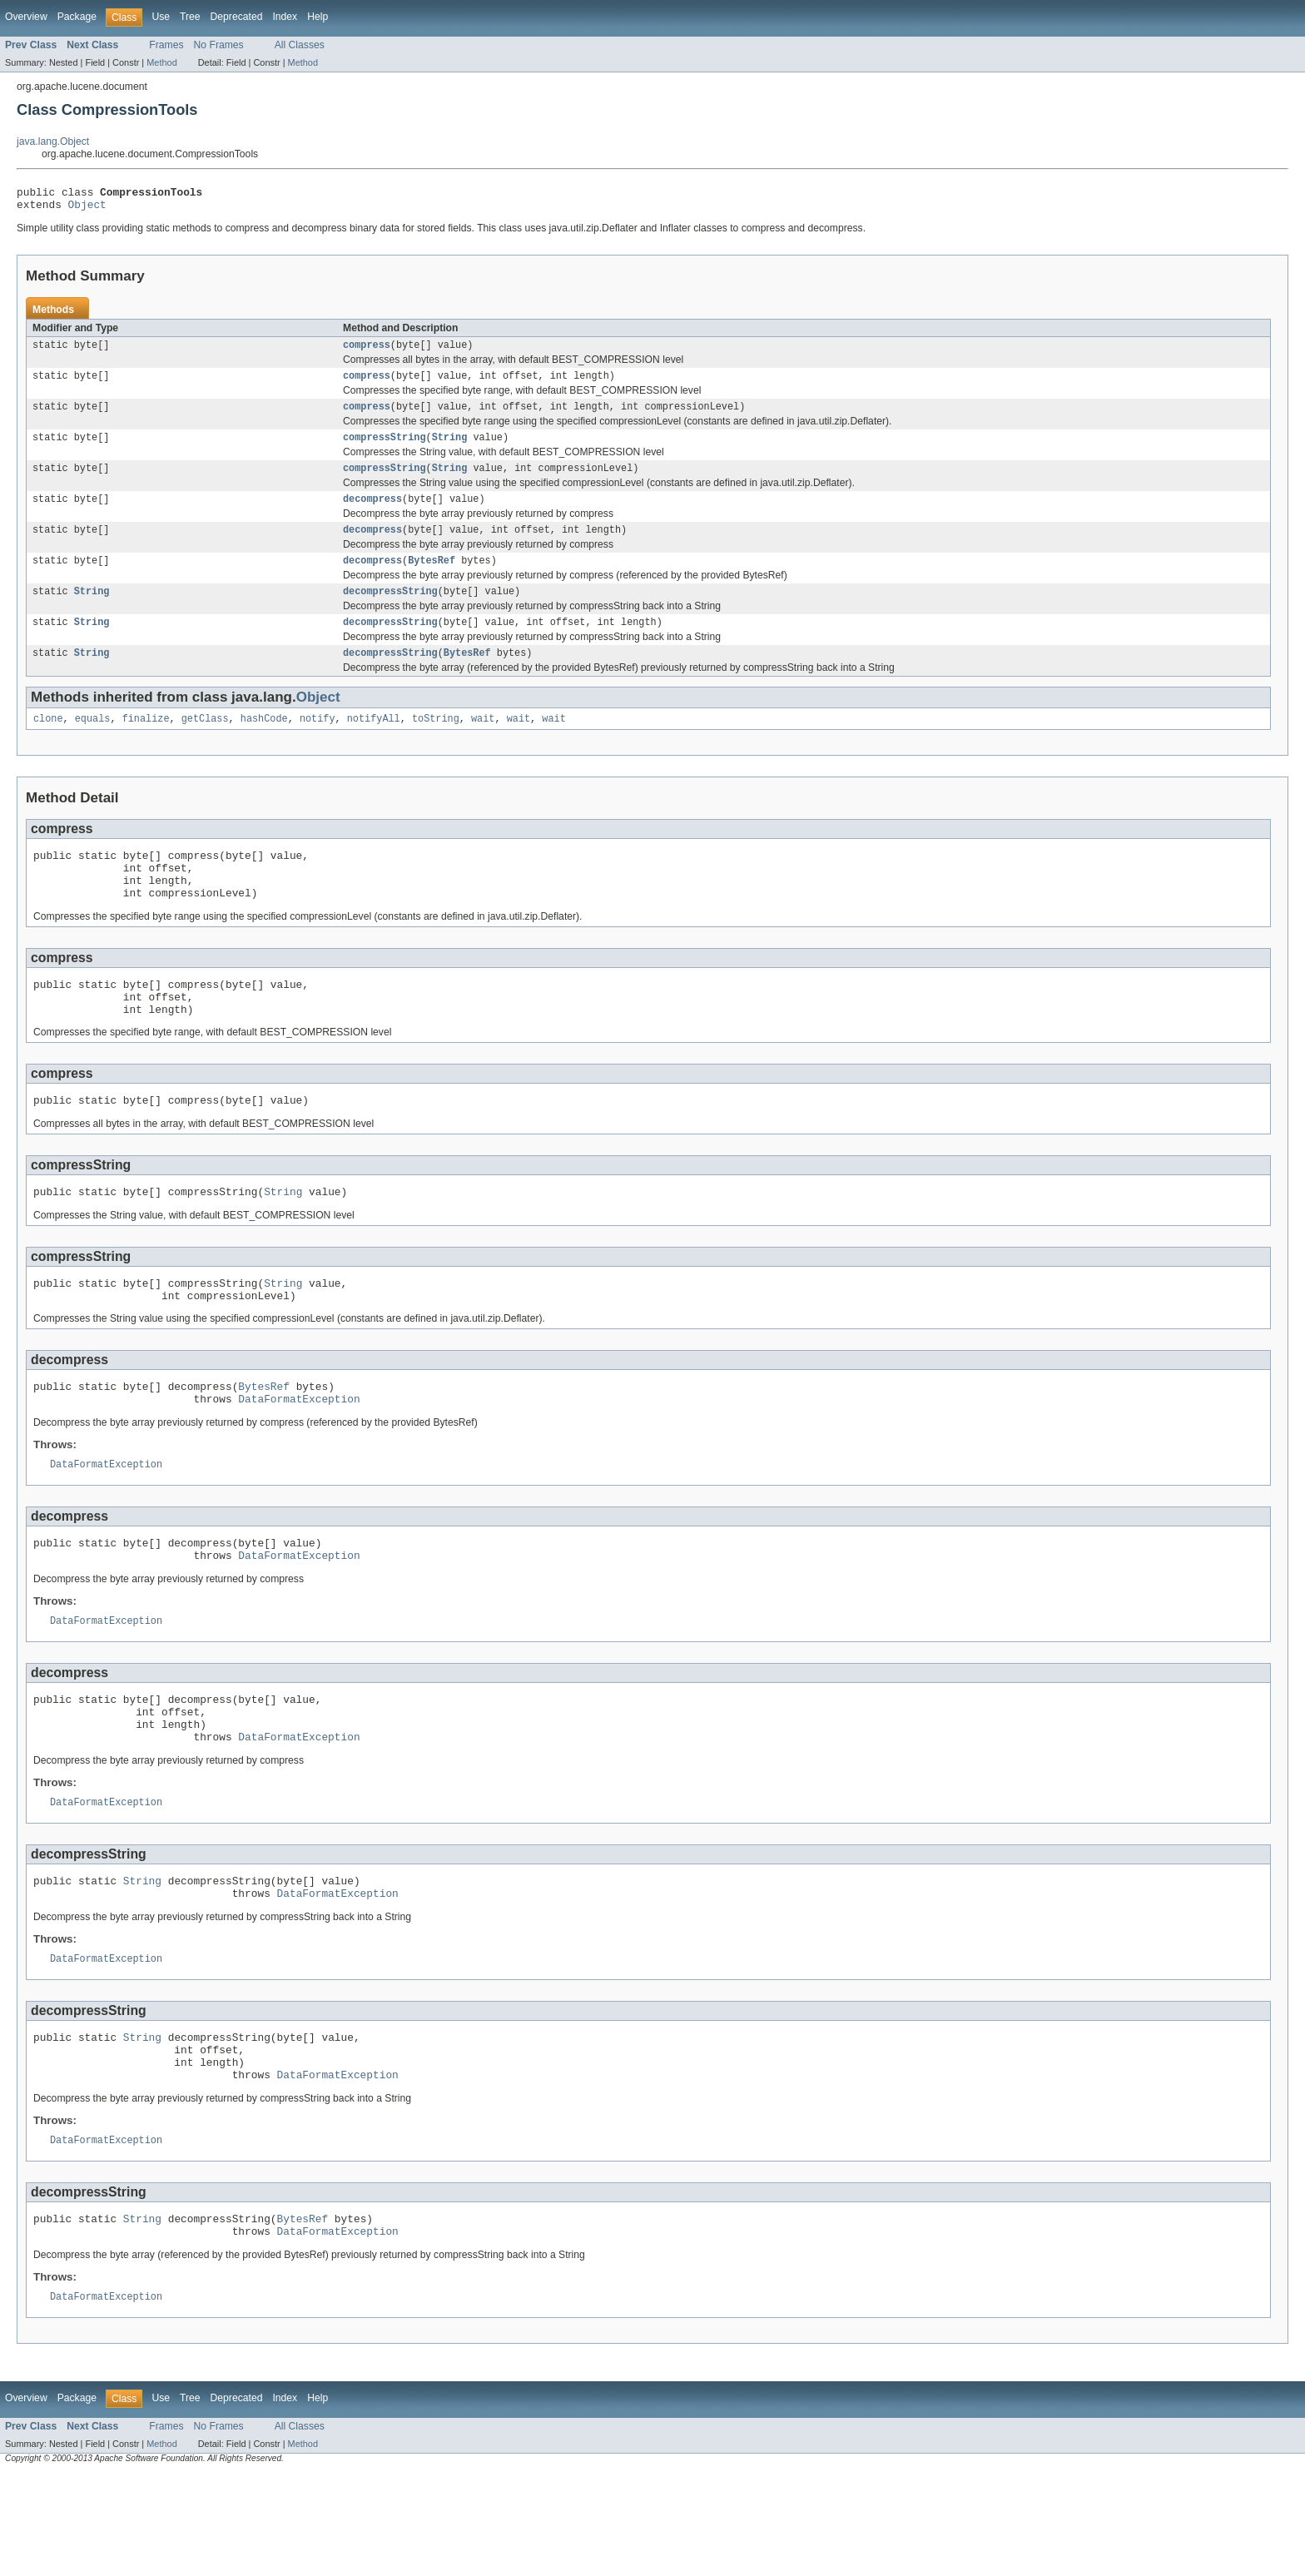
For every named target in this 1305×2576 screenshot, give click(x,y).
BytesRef (431, 578)
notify (317, 743)
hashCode (264, 743)
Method (161, 62)
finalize (146, 743)
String (450, 448)
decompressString (390, 611)
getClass (205, 743)
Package (77, 16)
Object (87, 208)
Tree (190, 16)
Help (317, 16)
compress (366, 351)
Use (160, 16)
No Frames (219, 45)
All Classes (300, 45)
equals (93, 743)
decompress (372, 513)
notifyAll (373, 743)
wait (482, 743)
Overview (26, 16)
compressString (384, 448)
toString (435, 743)
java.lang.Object (53, 141)
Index (284, 16)
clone (48, 743)
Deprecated (237, 16)
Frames (166, 45)
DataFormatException (299, 1455)
